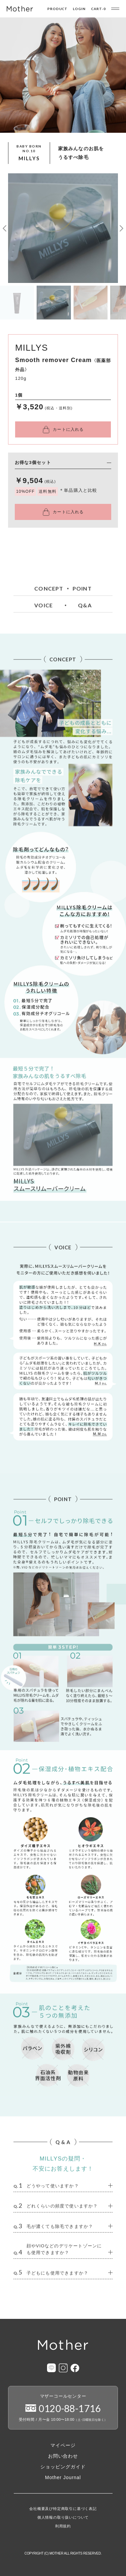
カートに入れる (68, 429)
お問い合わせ (63, 2456)
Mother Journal (63, 2477)
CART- (98, 8)
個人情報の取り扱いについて (63, 2517)
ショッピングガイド (63, 2466)
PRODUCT (57, 8)
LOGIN (79, 8)
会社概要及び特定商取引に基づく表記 (63, 2509)
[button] (4, 228)
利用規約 (63, 2526)
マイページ (63, 2445)
